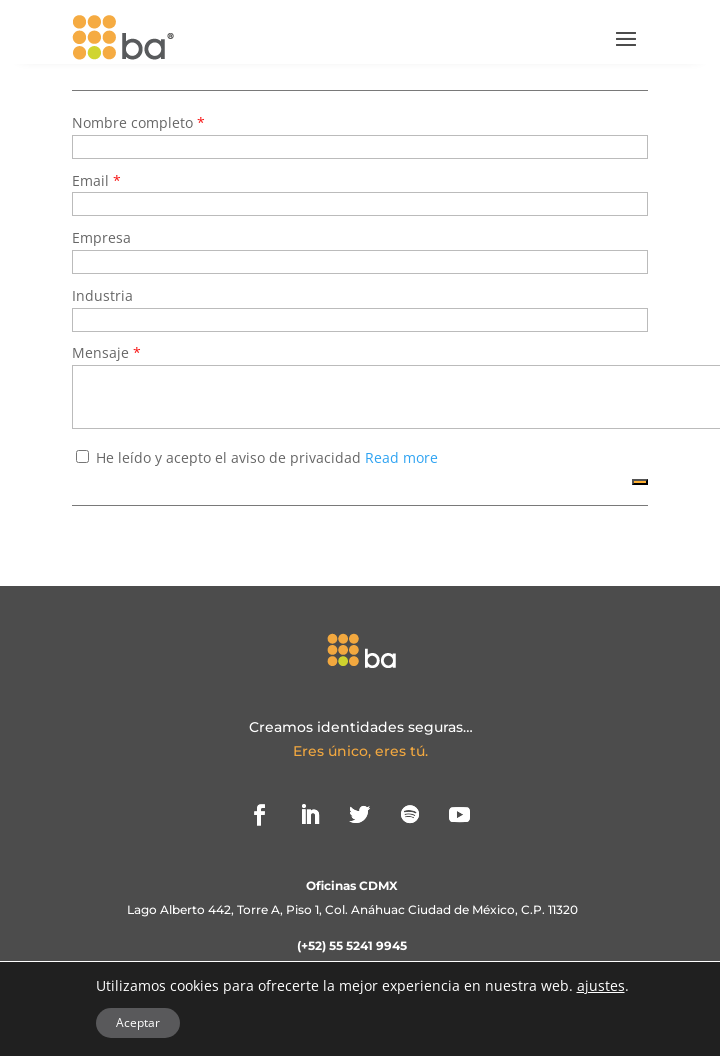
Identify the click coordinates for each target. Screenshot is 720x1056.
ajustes (601, 986)
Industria (102, 295)
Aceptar (138, 1022)
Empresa (101, 237)
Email (92, 180)
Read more (401, 457)
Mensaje (102, 352)
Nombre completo (134, 122)
